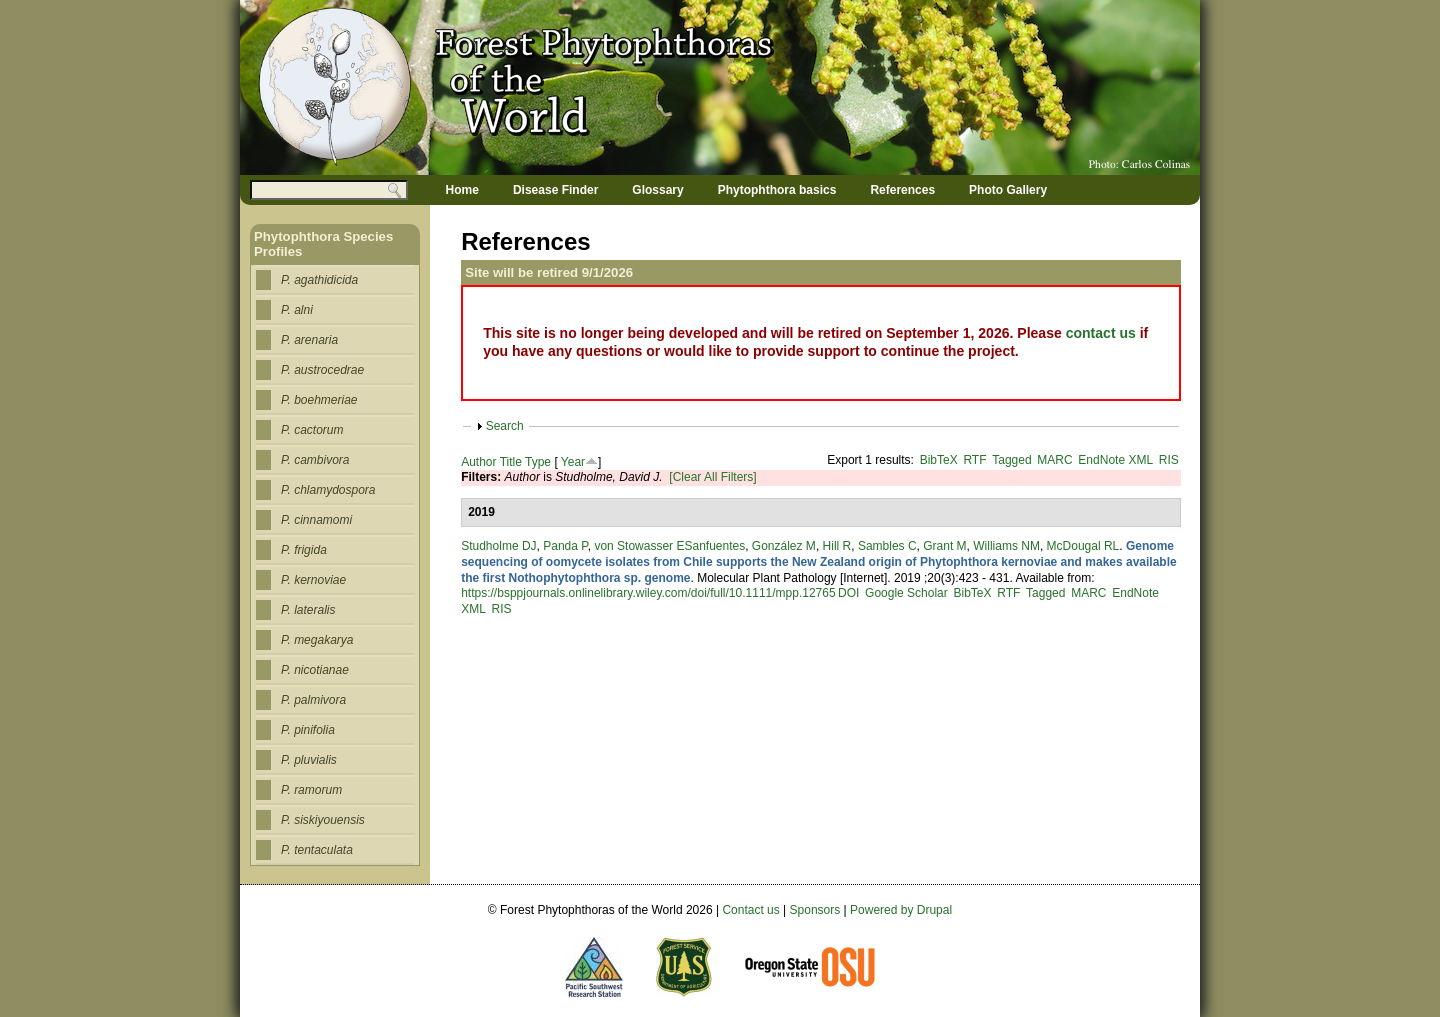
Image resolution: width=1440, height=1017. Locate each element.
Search (505, 426)
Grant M (944, 546)
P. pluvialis (309, 760)
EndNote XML (1115, 460)
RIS (1169, 460)
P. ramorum (311, 790)
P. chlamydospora (328, 490)
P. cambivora (315, 460)
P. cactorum (312, 430)
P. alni (297, 310)
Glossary (657, 190)
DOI (848, 593)
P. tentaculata (317, 850)
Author (478, 462)
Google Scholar (906, 593)
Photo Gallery (1008, 190)
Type (538, 462)
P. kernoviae (313, 580)
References (902, 190)
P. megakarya (317, 640)
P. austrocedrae (322, 370)
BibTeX (939, 460)
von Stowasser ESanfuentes (669, 546)
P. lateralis (308, 610)
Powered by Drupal (901, 910)
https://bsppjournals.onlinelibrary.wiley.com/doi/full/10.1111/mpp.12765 (648, 593)
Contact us (750, 910)
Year (573, 462)
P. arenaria (309, 340)
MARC (1054, 460)
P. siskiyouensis (323, 820)
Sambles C (887, 546)
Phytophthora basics (777, 190)
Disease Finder (555, 190)
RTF (974, 460)
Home (462, 190)
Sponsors (815, 910)
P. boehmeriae (319, 400)
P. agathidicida (319, 280)
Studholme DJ (498, 546)
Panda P (565, 546)
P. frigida (304, 550)
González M (784, 546)
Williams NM (1006, 546)
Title (511, 462)
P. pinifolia (308, 730)
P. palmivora (313, 700)
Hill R (837, 546)
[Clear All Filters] (712, 477)
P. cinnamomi (316, 520)
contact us (1101, 333)
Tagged (1011, 460)
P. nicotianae (315, 670)
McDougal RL (1083, 546)
